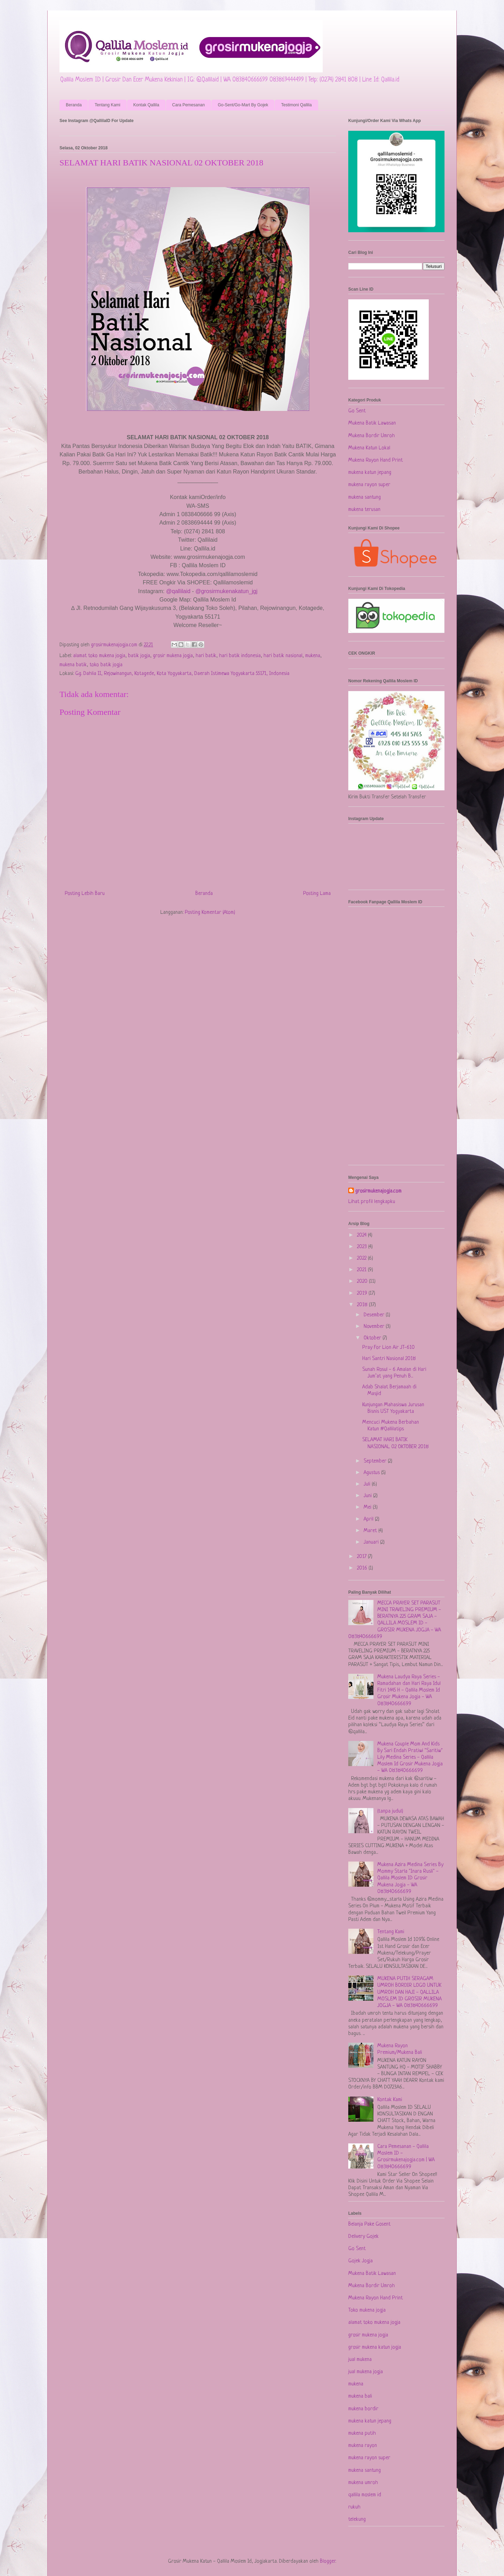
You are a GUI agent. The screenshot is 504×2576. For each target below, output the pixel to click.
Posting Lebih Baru (85, 894)
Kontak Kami (389, 2100)
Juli (368, 1484)
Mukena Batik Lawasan (372, 423)
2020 (363, 1282)
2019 (363, 1293)
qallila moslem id (364, 2495)
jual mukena (360, 2360)
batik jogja (139, 656)
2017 (362, 1557)
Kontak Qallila (146, 104)
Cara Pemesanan (188, 104)
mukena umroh (363, 2483)
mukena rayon (362, 2446)
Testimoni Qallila (296, 104)
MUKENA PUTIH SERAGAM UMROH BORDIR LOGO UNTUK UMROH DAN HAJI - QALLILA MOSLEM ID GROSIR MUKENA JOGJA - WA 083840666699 (409, 1992)
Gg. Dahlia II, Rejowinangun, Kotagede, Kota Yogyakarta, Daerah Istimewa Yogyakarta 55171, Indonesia (182, 674)
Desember (375, 1315)
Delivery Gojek (363, 2237)
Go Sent (357, 411)
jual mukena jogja (365, 2372)
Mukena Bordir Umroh (371, 436)
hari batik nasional (283, 656)
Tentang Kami (107, 104)
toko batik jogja (106, 665)
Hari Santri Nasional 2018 (389, 1359)
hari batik (206, 656)
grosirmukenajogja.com (378, 1191)
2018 (363, 1305)
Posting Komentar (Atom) (210, 913)
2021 (362, 1270)
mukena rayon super (369, 485)
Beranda (74, 104)
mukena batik (73, 665)
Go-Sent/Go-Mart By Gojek (243, 104)
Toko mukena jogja (367, 2310)
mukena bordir (363, 2409)
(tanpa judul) (390, 1811)
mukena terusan (364, 510)
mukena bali (360, 2396)
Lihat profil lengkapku (371, 1202)
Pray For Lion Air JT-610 (388, 1348)
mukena (312, 656)
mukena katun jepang (369, 473)
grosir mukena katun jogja (374, 2347)
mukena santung (364, 497)
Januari (372, 1542)
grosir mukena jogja (173, 656)
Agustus (372, 1473)
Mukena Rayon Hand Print (375, 460)
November (375, 1327)
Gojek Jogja (360, 2261)
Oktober (373, 1338)
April (369, 1519)
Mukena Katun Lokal (369, 448)
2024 (362, 1235)
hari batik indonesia (240, 656)
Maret (371, 1531)
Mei (368, 1507)
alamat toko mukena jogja (99, 656)
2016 (363, 1568)
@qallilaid (178, 591)
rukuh (354, 2507)
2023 (362, 1247)
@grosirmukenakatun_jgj (226, 591)
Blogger (327, 2561)
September (376, 1461)
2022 (362, 1258)
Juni (368, 1496)
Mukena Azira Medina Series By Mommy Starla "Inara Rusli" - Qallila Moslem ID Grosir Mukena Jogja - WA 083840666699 (410, 1878)
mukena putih (362, 2433)
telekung (357, 2519)
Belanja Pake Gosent (369, 2224)
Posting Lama (317, 894)
